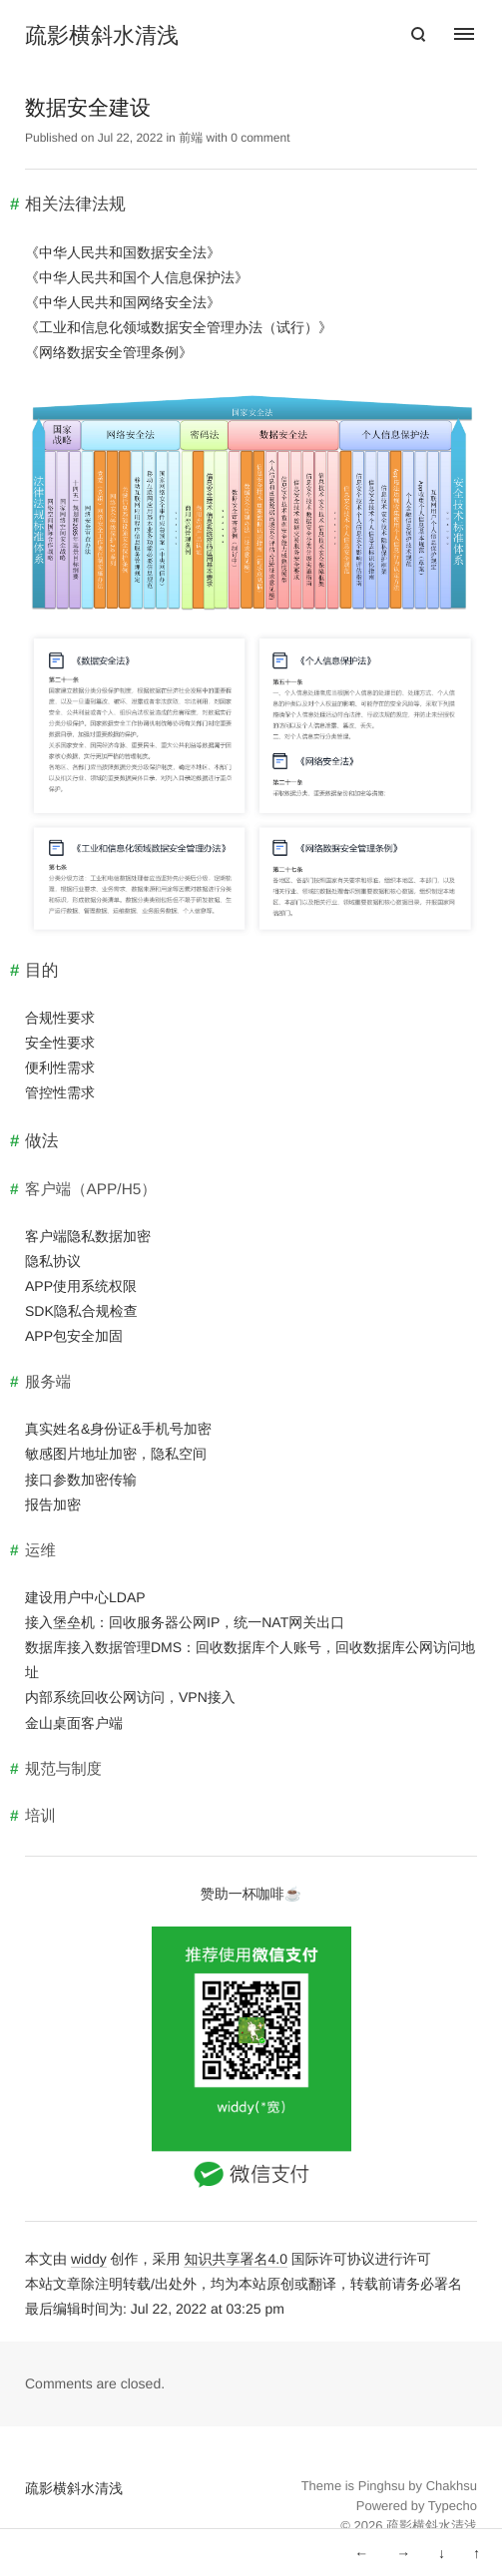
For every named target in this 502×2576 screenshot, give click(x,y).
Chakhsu (451, 2485)
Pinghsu (381, 2485)
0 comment (260, 138)
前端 (191, 138)
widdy (89, 2259)
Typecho (452, 2505)
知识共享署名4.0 (235, 2259)
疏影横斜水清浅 (102, 36)
